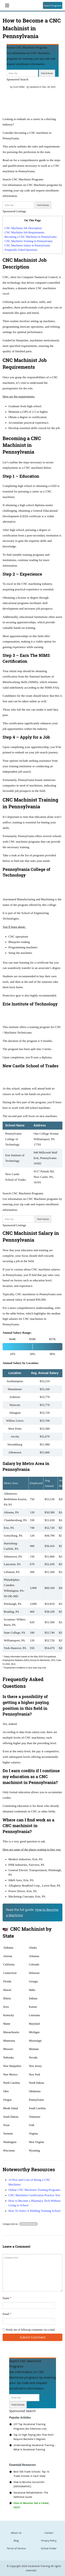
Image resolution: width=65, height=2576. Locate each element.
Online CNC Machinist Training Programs (34, 2190)
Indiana (33, 1998)
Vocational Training (39, 2566)
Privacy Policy (49, 2540)
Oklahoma (35, 2091)
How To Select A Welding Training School (34, 2210)
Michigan (34, 2032)
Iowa (6, 2006)
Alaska (33, 1947)
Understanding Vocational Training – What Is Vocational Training (35, 2447)
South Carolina (37, 2108)
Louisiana (34, 2015)
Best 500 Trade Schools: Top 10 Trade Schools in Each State (31, 2474)
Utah (31, 2125)
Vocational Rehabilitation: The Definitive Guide (31, 2495)
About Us (16, 2532)
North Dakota (36, 2082)
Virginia (33, 2133)
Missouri (8, 2049)
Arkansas (34, 1956)
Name (7, 2298)
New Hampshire (12, 2066)
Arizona (7, 1956)
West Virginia (36, 2142)
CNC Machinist (28, 2223)
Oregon (7, 2099)
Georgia (33, 1981)
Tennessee (34, 2116)
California (8, 1964)
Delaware (34, 1972)
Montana (34, 2049)
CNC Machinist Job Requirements (24, 232)
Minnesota (9, 2040)
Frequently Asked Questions (21, 249)
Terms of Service (16, 2548)
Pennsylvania (36, 2099)
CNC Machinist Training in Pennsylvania (29, 241)
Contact (48, 2532)
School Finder (49, 2548)
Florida (7, 1981)
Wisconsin (9, 2150)
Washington (9, 2142)
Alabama (8, 1947)
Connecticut (9, 1972)
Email (7, 2313)
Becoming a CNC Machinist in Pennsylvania (31, 236)
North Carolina (11, 2082)
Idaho (32, 1989)
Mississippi (35, 2040)
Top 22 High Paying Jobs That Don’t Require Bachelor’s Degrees (34, 2437)
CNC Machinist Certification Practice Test (34, 2195)
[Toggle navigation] (7, 5)
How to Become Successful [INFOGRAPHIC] (29, 2484)
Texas (6, 2125)
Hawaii (7, 1989)
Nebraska (8, 2057)
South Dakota (10, 2116)
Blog (16, 2540)
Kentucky (8, 2015)
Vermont (8, 2133)
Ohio (6, 2091)
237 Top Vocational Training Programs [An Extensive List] (30, 2426)
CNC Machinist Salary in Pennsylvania (27, 245)
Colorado (34, 1964)
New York (34, 2074)
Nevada (33, 2057)
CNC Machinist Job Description (23, 228)
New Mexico (10, 2074)
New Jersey (35, 2066)
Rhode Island (10, 2108)
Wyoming (34, 2150)
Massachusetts (11, 2032)
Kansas (33, 2006)
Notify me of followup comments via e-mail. (29, 2329)
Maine (6, 2023)
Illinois (7, 1998)
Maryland (34, 2023)
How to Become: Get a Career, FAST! (31, 2505)
